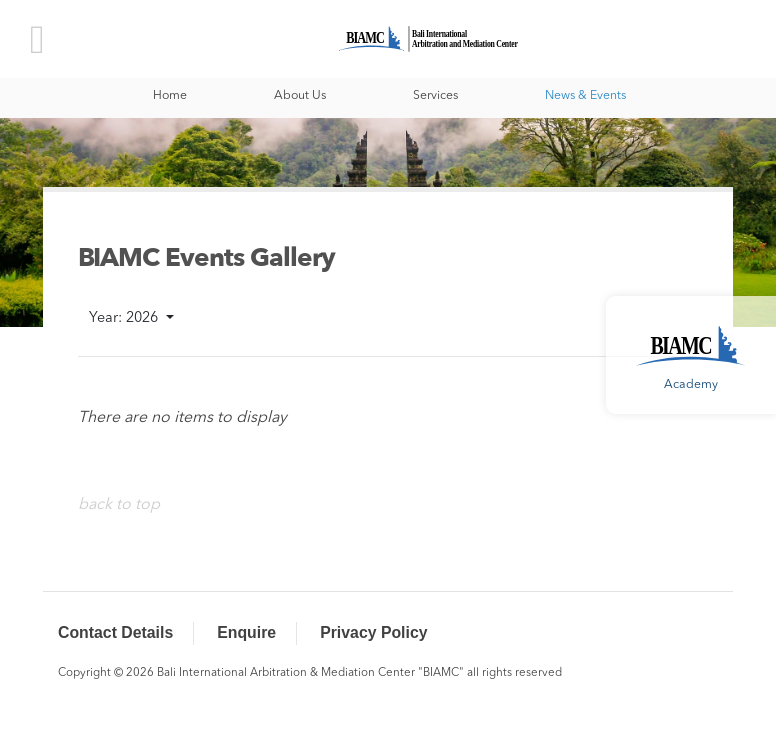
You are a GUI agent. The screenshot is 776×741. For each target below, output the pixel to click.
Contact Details (115, 632)
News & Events (585, 96)
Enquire (246, 632)
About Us (300, 96)
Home (170, 96)
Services (435, 96)
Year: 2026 (125, 318)
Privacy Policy (373, 632)
